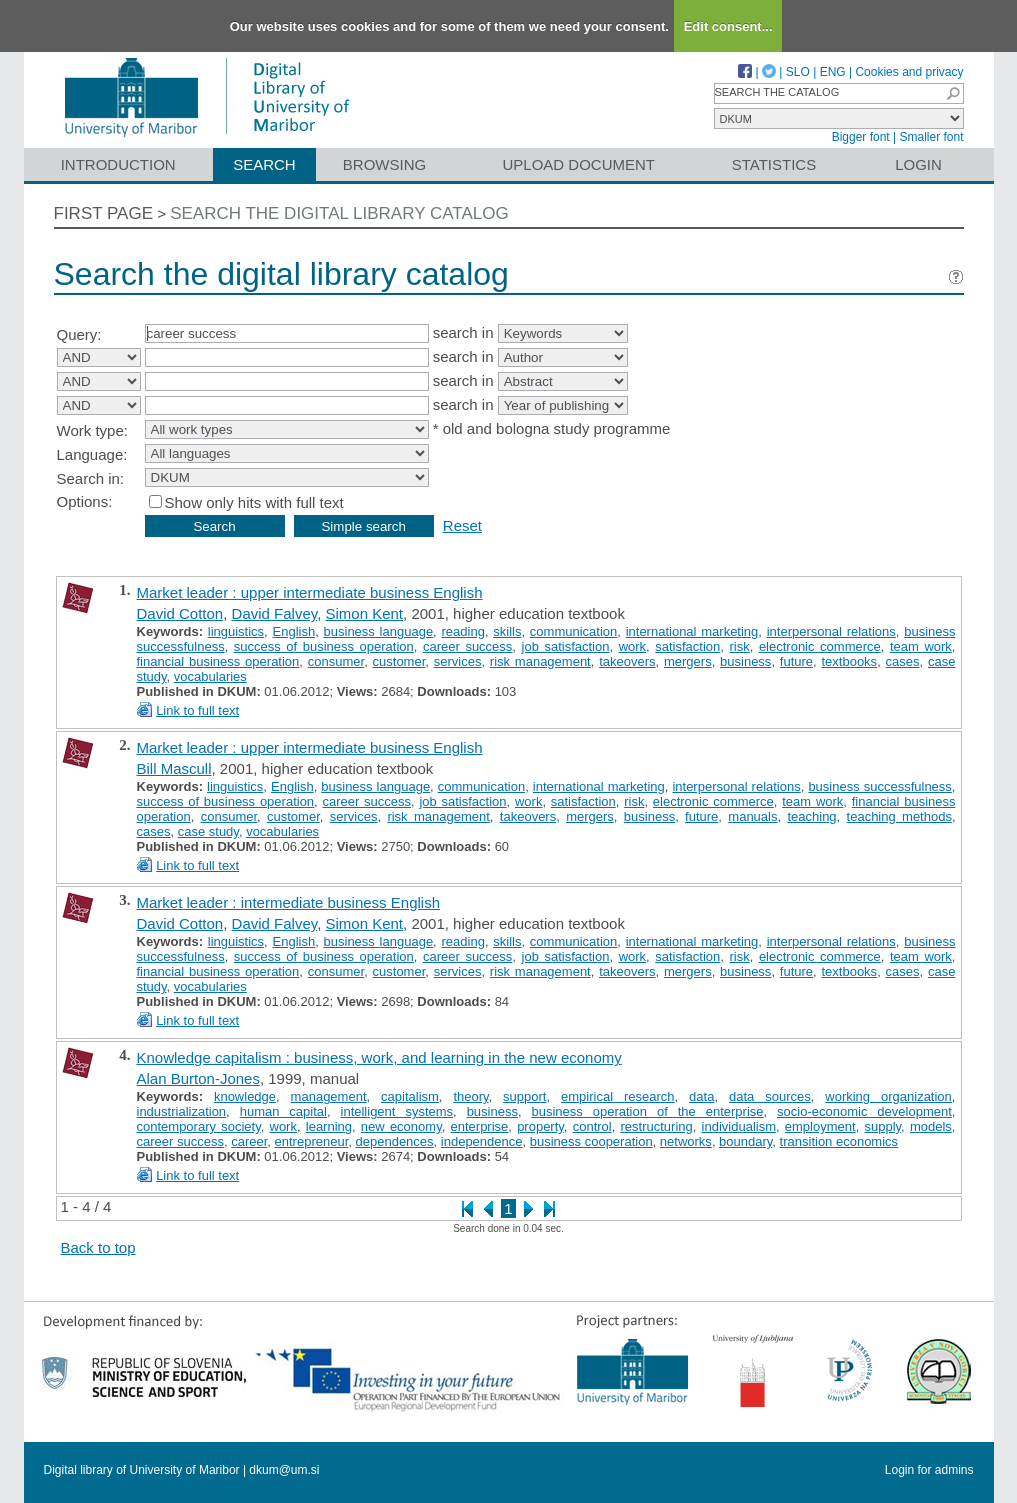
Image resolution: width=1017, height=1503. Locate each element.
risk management (540, 661)
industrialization (182, 1111)
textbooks (849, 661)
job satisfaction (566, 646)
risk (739, 646)
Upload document (579, 164)
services (458, 661)
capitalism (410, 1096)
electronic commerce (820, 646)
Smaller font (931, 137)
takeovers (627, 661)
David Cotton (180, 613)
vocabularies (210, 676)
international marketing (692, 631)
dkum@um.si (284, 1470)
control (592, 1126)
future (796, 661)
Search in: (91, 478)
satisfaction (687, 646)
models (931, 1126)
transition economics (839, 1141)
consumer (336, 661)
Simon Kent (365, 613)
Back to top (98, 1247)
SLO (798, 72)
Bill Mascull (174, 768)
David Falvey (275, 613)
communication (573, 631)
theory (470, 1096)
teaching (811, 816)
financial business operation (218, 661)
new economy (401, 1126)
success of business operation (324, 646)
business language (379, 631)
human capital (283, 1111)
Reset (462, 525)
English (294, 631)
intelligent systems (397, 1111)
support (524, 1096)
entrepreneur (312, 1141)
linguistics (236, 631)
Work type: (92, 430)
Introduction (118, 164)
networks (686, 1141)
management (329, 1096)
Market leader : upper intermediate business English (310, 592)
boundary (745, 1141)
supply (882, 1126)
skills (507, 631)
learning (329, 1126)
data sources (770, 1096)
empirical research (618, 1096)
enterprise (480, 1126)
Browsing (384, 164)
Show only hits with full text (254, 502)
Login (918, 164)
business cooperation (591, 1141)
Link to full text (197, 710)
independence (482, 1141)
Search (264, 164)
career (249, 1141)
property (540, 1126)
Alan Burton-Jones (198, 1078)
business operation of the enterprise (648, 1111)
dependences (395, 1141)
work (632, 646)
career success (467, 646)
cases (903, 661)
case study (208, 831)
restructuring (657, 1126)
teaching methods (899, 816)
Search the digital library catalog (339, 213)
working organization (888, 1096)
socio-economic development (864, 1111)
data (701, 1096)
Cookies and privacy (909, 72)
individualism (739, 1126)
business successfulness (879, 786)
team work (921, 646)
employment (820, 1126)
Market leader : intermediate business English (289, 902)
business (745, 661)
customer (399, 661)
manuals (752, 816)
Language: (92, 454)
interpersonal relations (831, 631)
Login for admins (929, 1470)
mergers (688, 661)
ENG (833, 72)
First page (104, 213)
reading (463, 631)
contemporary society (199, 1126)
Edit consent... (728, 26)
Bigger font (861, 137)
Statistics (774, 164)
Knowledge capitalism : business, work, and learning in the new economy (379, 1057)
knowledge (245, 1096)
